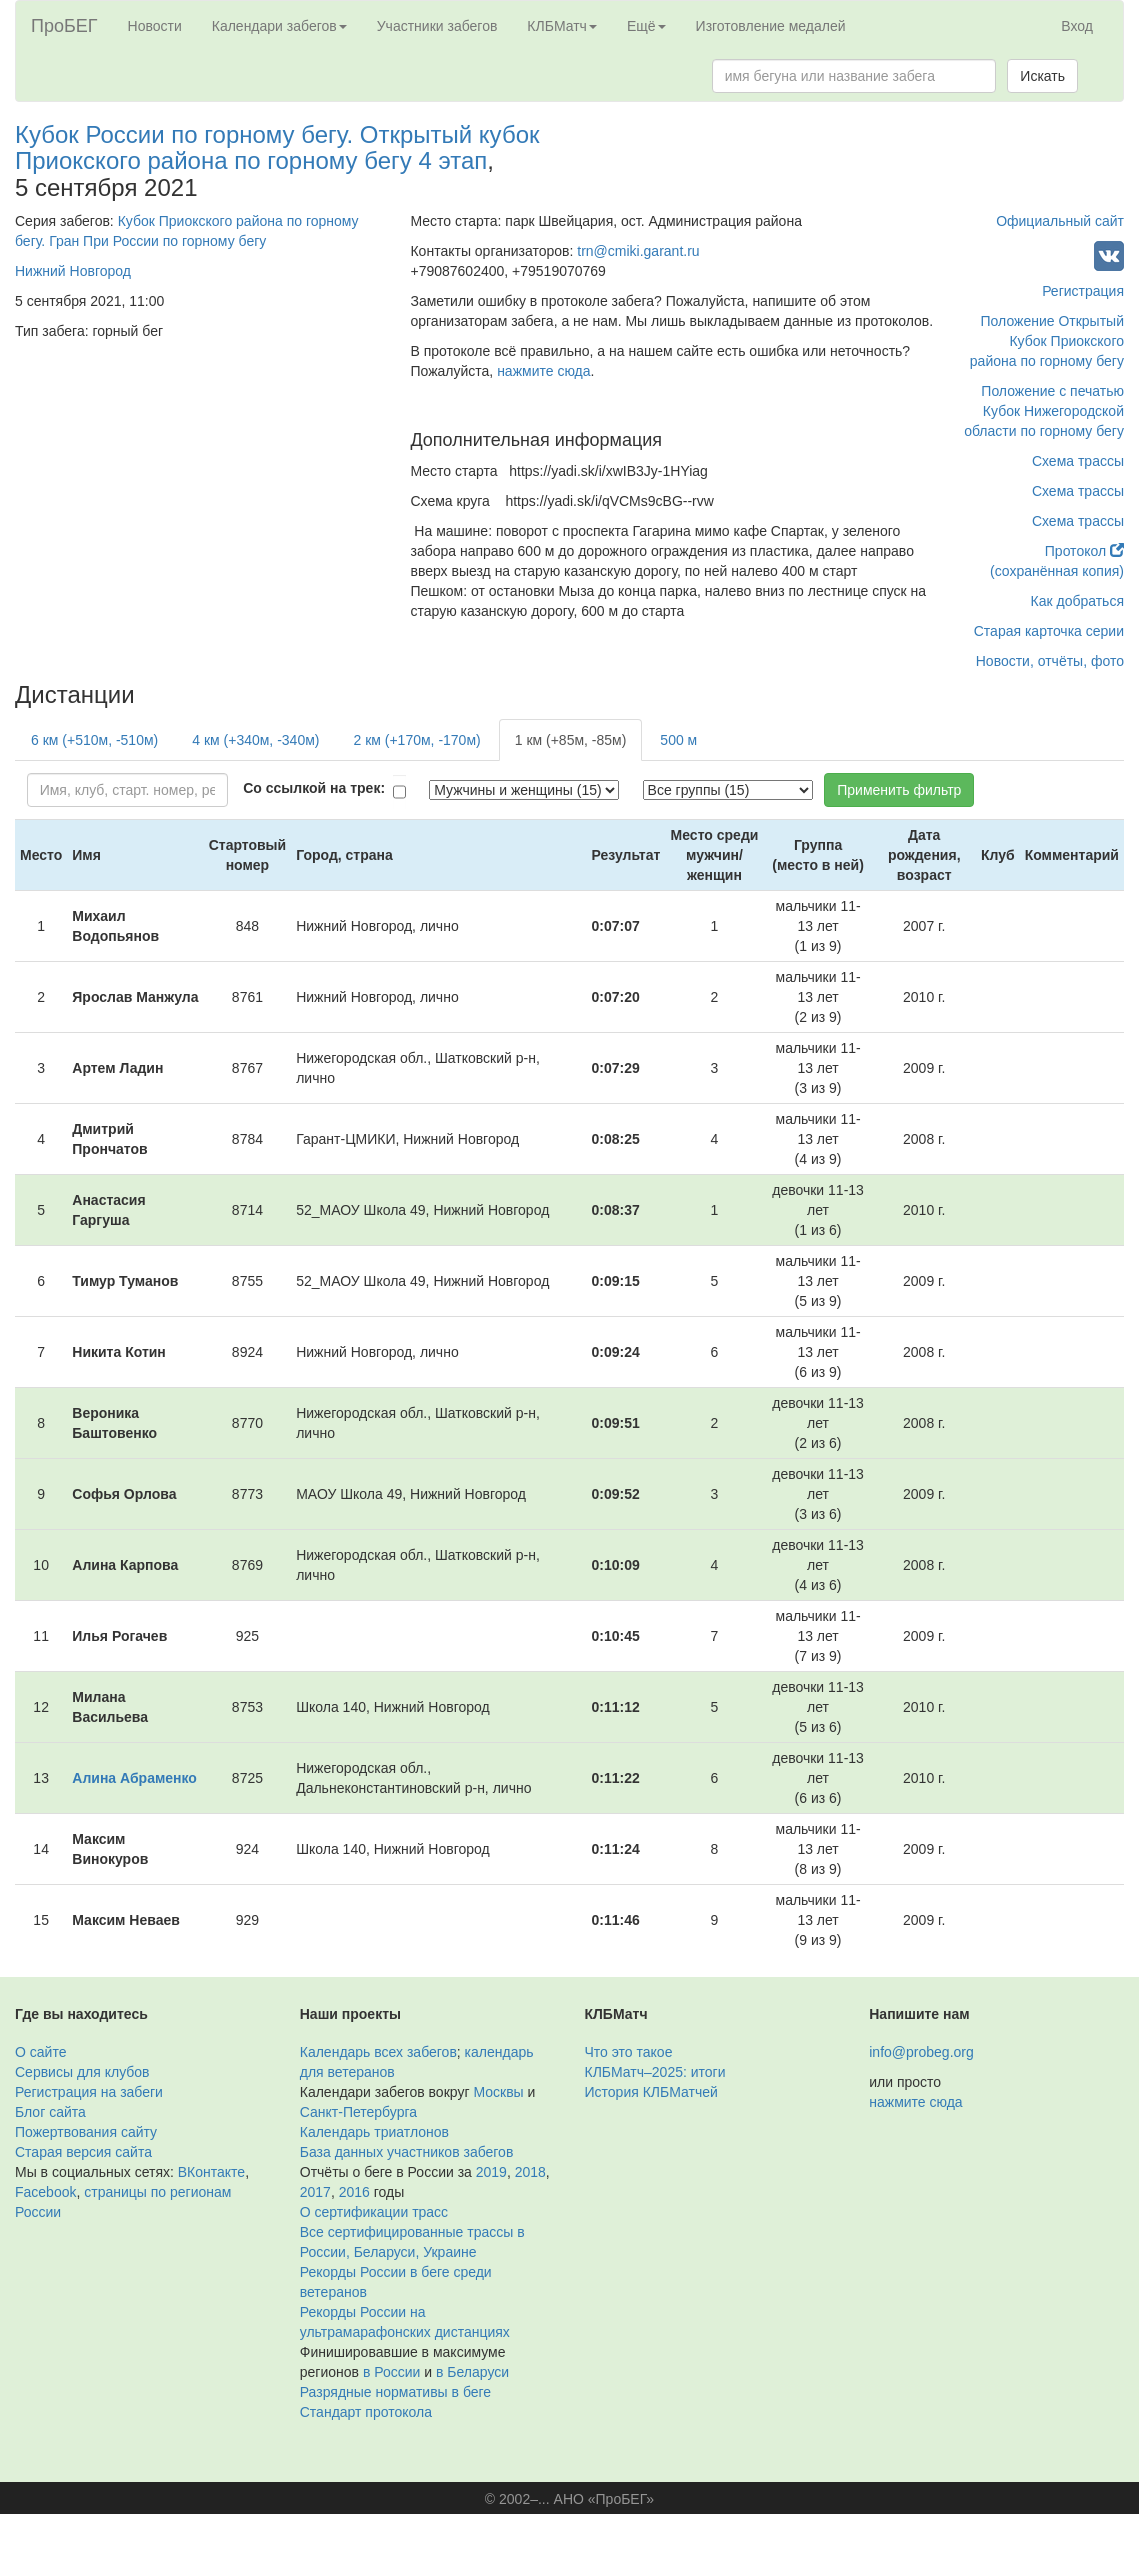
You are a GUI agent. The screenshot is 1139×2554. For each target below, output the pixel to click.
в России (391, 2372)
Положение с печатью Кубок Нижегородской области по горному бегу (1044, 411)
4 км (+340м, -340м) (255, 740)
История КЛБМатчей (651, 2092)
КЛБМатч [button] (562, 26)
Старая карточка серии (1049, 631)
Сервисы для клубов (82, 2072)
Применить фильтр (899, 790)
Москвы (498, 2092)
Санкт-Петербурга (358, 2112)
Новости (155, 26)
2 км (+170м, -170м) (416, 740)
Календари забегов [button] (279, 26)
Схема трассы (1078, 461)
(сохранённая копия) (1057, 571)
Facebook (45, 2192)
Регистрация (1083, 291)
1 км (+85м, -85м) (571, 740)
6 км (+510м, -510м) (94, 740)
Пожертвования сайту (86, 2132)
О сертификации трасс (374, 2212)
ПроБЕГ (64, 26)
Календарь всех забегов (378, 2052)
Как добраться (1077, 601)
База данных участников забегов (407, 2152)
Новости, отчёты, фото (1050, 661)
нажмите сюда (543, 371)
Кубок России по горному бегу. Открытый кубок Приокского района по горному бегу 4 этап (277, 147)
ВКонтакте (211, 2172)
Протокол (1084, 551)
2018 (530, 2172)
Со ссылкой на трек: (314, 788)
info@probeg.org (921, 2052)
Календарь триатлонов (374, 2132)
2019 (491, 2172)
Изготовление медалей (771, 26)
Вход (1077, 26)
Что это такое (629, 2052)
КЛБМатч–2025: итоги (655, 2072)
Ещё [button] (646, 26)
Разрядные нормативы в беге (395, 2392)
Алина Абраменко (134, 1778)
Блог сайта (50, 2112)
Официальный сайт (1060, 221)
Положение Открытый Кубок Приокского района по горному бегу (1047, 341)
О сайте (40, 2052)
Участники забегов (437, 26)
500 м (678, 740)
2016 (354, 2192)
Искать (1042, 76)
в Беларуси (472, 2372)
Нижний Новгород (73, 271)
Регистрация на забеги (89, 2092)
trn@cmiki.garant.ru (638, 251)
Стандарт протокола (366, 2412)
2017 (315, 2192)
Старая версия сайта (83, 2152)
